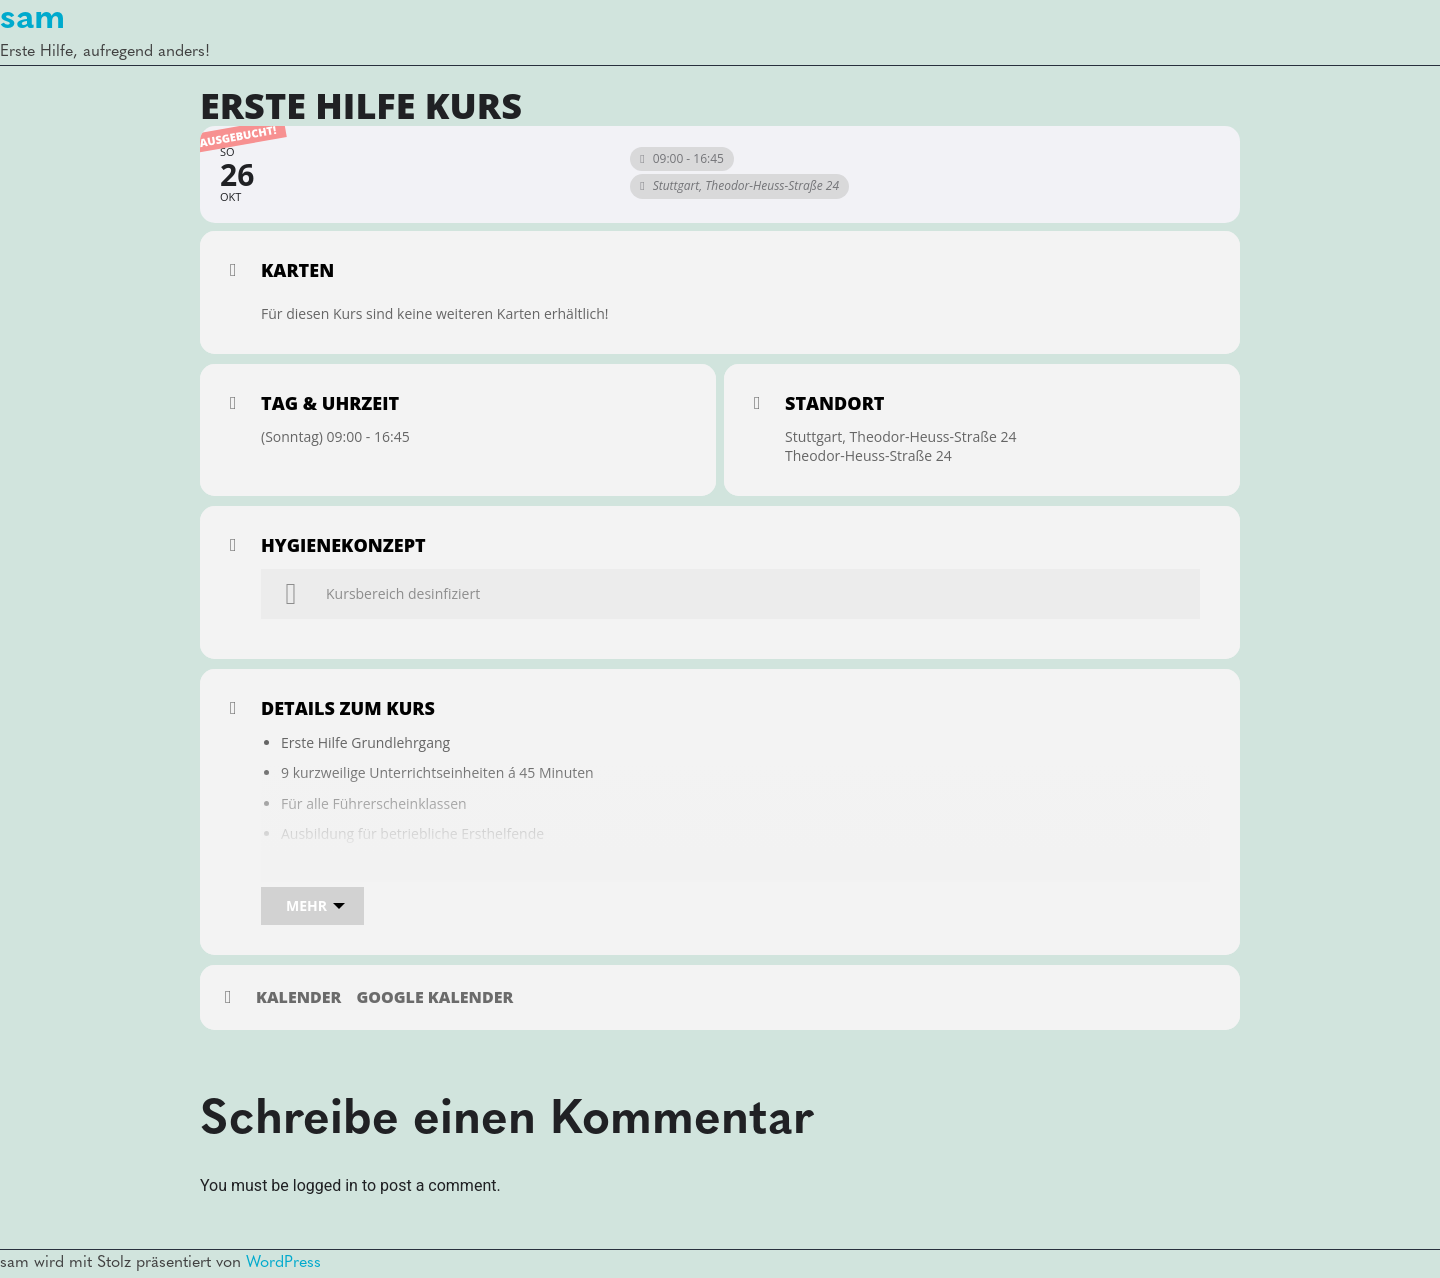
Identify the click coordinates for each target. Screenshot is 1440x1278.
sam (32, 19)
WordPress (283, 1263)
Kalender (298, 998)
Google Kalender (434, 998)
